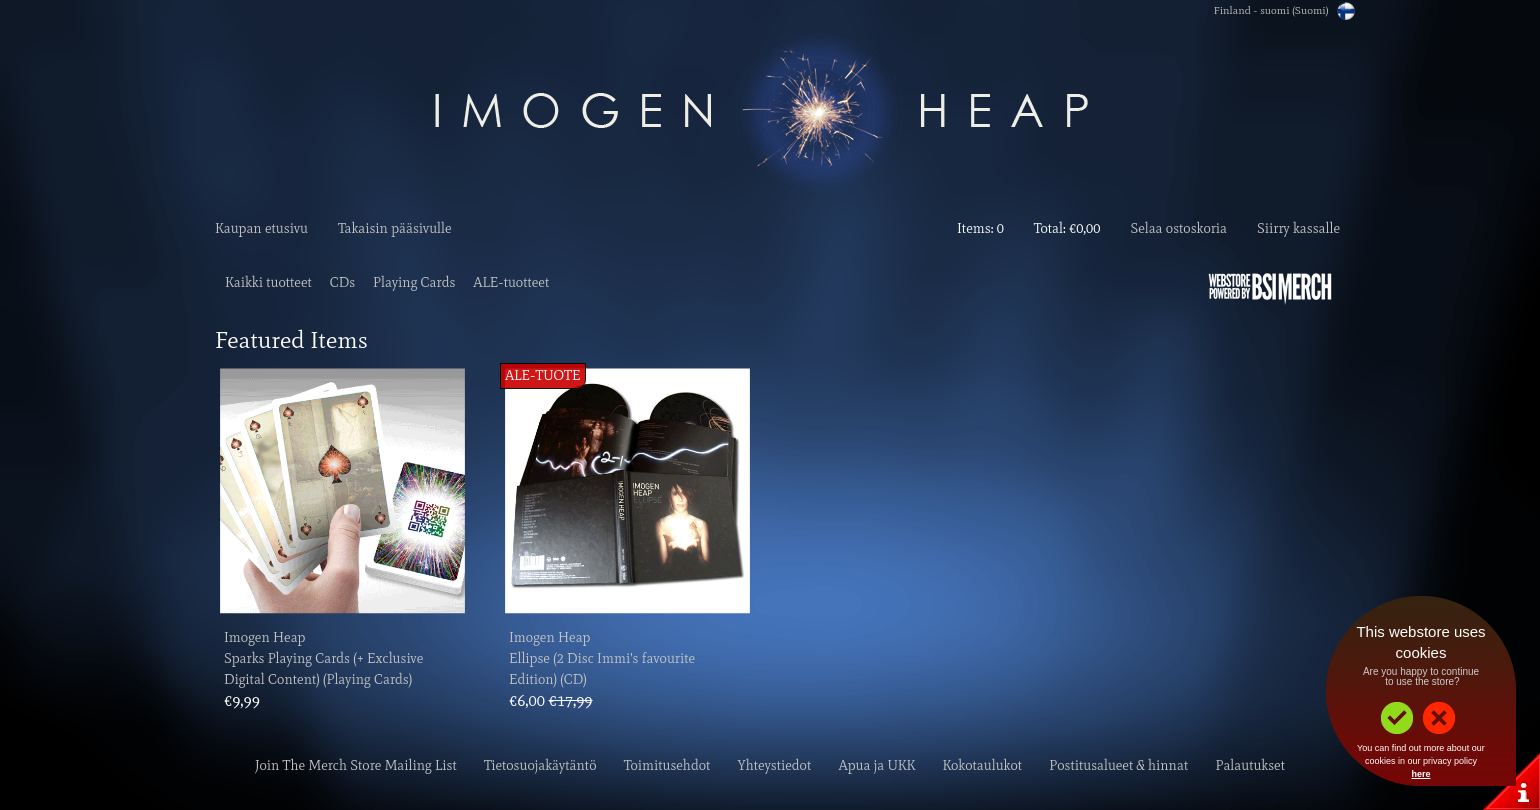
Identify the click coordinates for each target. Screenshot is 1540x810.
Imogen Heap (264, 637)
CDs (342, 282)
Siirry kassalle (1298, 228)
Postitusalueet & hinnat (1118, 765)
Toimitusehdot (667, 765)
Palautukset (1250, 765)
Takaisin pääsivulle (395, 228)
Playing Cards (414, 282)
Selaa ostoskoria (1178, 228)
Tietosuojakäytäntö (540, 765)
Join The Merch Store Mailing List (356, 765)
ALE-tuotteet (511, 282)
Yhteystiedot (775, 765)
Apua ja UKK (877, 765)
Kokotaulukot (982, 765)
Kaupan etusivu (261, 228)
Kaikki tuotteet (268, 282)
